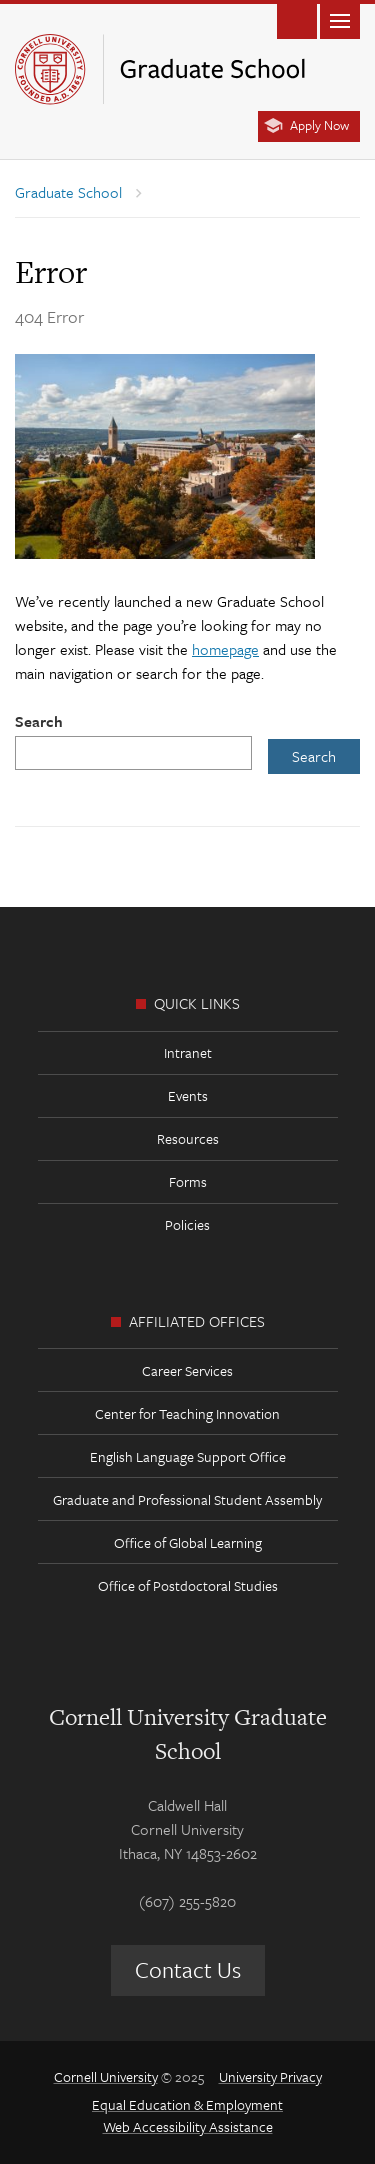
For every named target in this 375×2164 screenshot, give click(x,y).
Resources (188, 1138)
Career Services (187, 1370)
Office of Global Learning (188, 1542)
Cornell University (106, 2076)
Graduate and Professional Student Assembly (187, 1499)
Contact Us (188, 1969)
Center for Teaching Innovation (187, 1413)
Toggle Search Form (297, 19)
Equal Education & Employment (187, 2104)
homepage (225, 649)
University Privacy (270, 2076)
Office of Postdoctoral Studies (188, 1585)
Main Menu (340, 19)
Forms (188, 1181)
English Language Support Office (188, 1456)
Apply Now (319, 125)
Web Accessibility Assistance (188, 2126)
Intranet (188, 1052)
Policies (187, 1224)
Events (188, 1095)
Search (39, 721)
